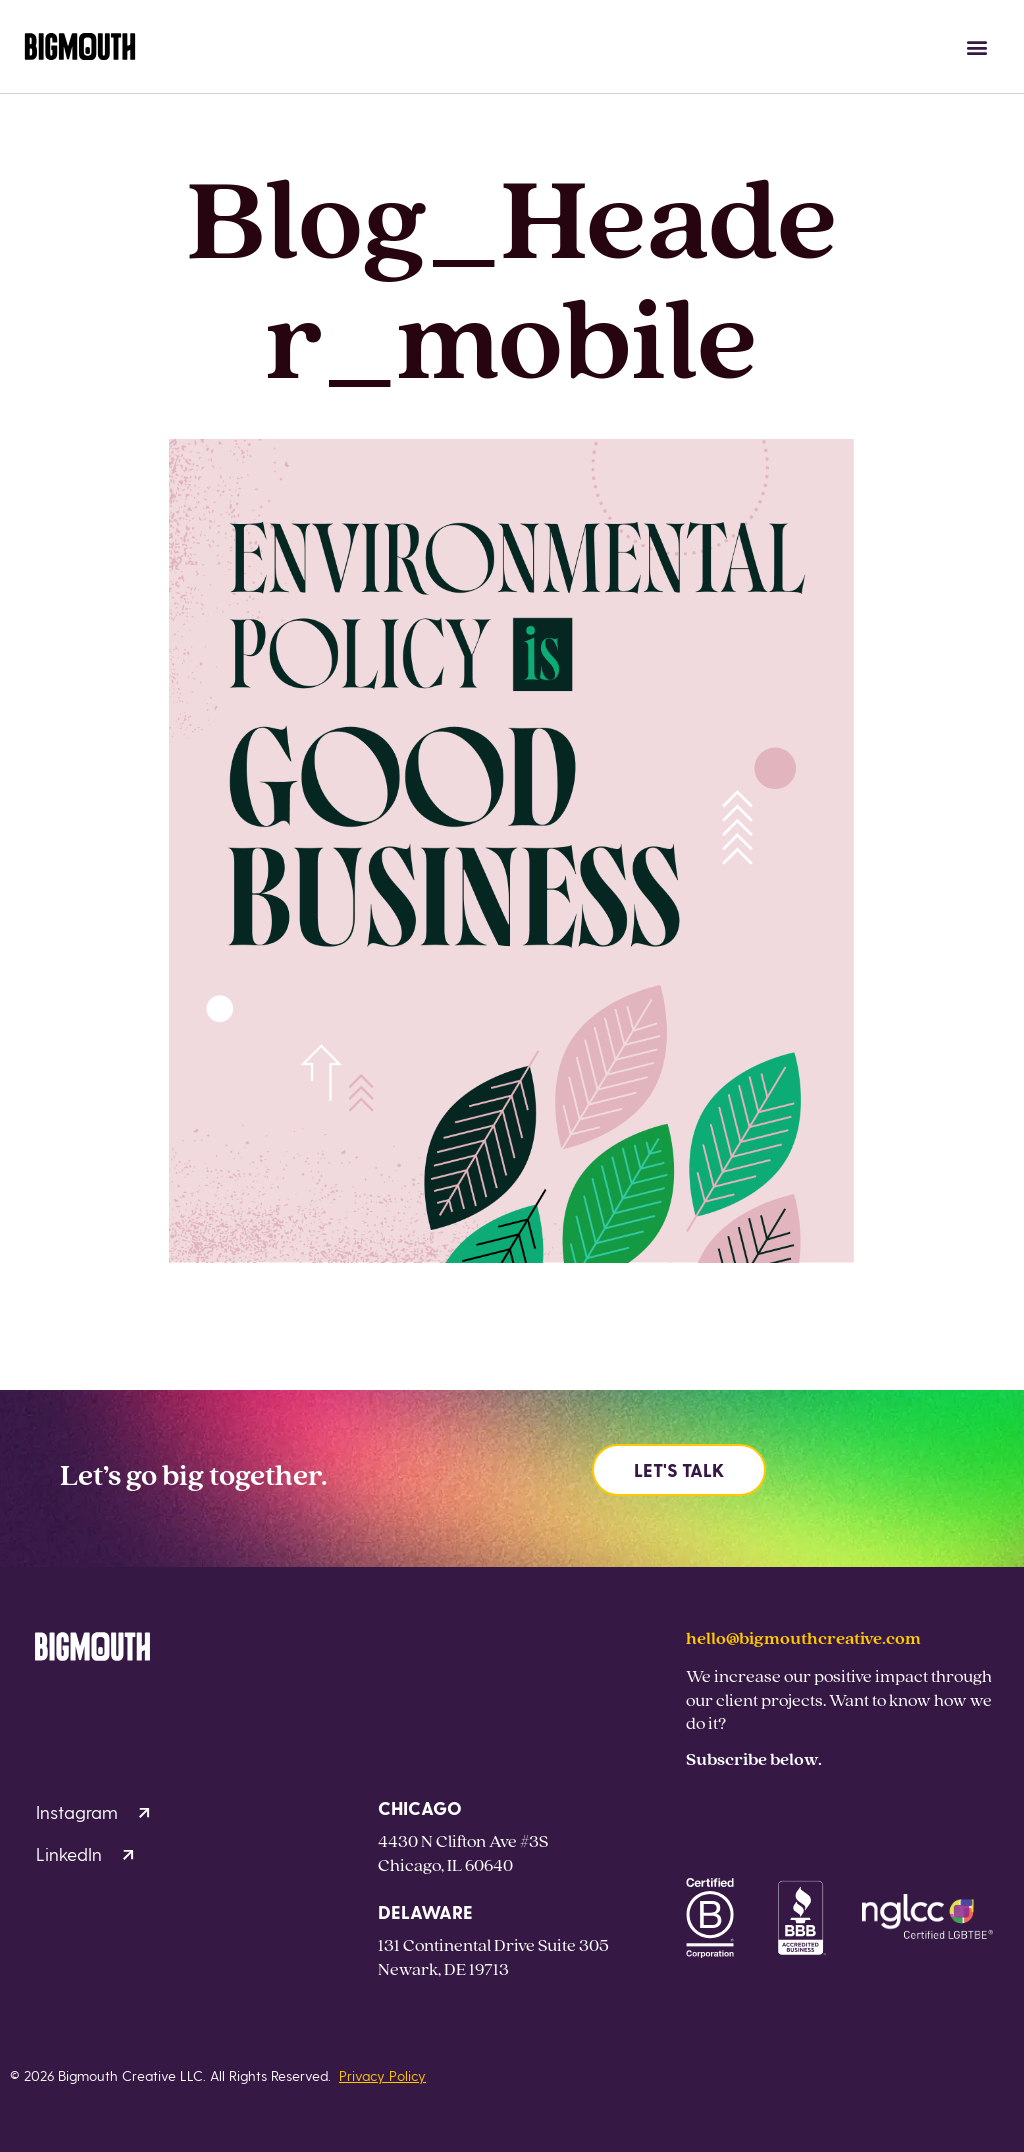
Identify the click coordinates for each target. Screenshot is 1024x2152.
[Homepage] (80, 46)
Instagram (93, 1811)
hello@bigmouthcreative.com (803, 1637)
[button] (977, 46)
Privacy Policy (382, 2075)
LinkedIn (85, 1853)
